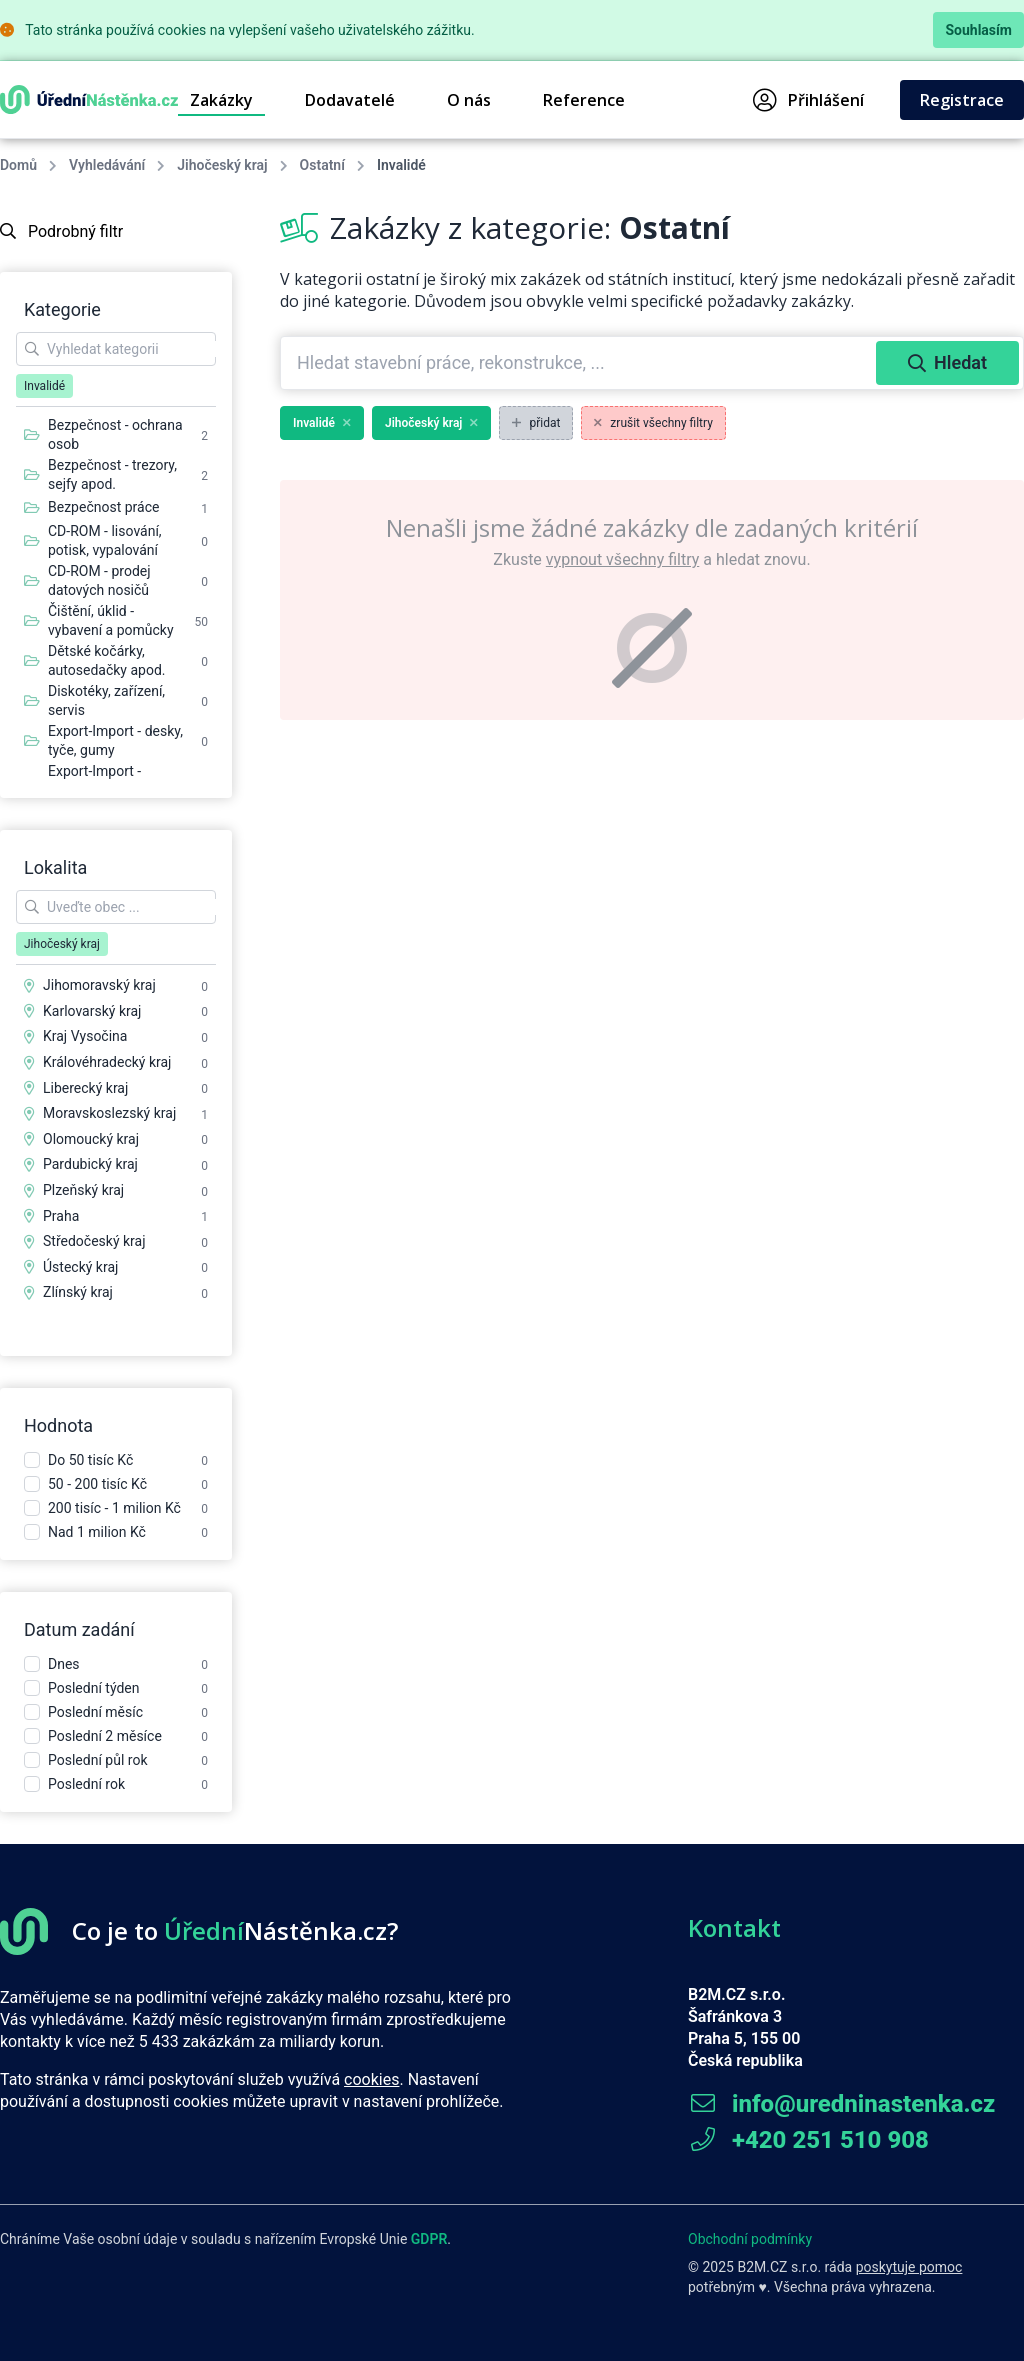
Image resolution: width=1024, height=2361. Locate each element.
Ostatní (322, 165)
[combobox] (580, 363)
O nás (469, 100)
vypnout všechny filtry (622, 559)
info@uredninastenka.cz (841, 2104)
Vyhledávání (107, 165)
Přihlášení (808, 100)
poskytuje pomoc (909, 2267)
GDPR (429, 2239)
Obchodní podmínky (750, 2239)
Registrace (962, 100)
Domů (18, 165)
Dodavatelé (350, 100)
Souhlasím (978, 30)
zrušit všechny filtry (653, 423)
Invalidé (322, 423)
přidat (536, 423)
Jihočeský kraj (222, 165)
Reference (584, 100)
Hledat (947, 362)
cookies (371, 2079)
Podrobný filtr (61, 231)
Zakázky (221, 100)
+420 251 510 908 (808, 2140)
